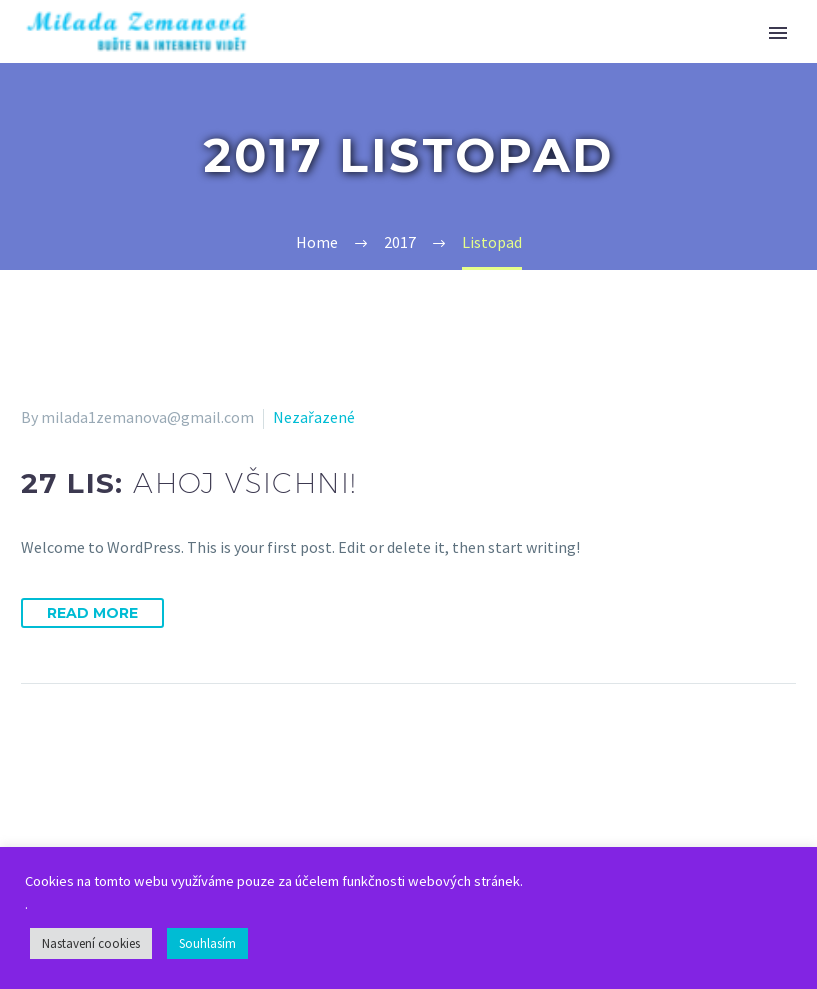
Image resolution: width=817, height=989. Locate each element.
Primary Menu (778, 33)
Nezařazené (314, 417)
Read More (92, 613)
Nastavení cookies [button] (91, 943)
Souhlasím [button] (207, 943)
